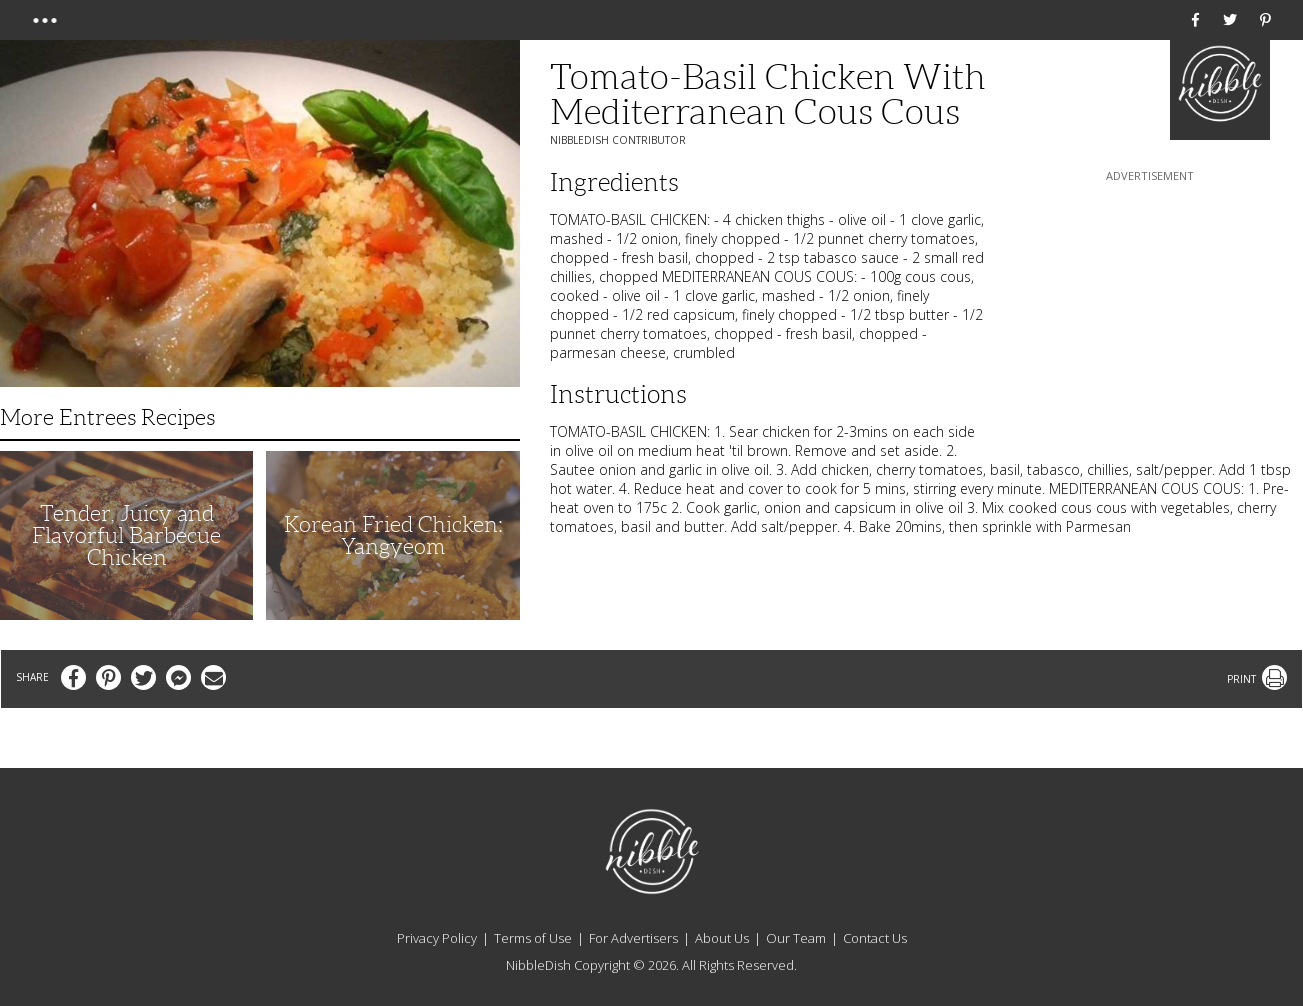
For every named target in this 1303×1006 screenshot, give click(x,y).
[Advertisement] (1150, 311)
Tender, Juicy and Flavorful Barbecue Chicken (126, 535)
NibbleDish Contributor (618, 140)
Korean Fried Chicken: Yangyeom (393, 535)
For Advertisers (633, 938)
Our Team (796, 938)
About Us (722, 938)
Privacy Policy (437, 938)
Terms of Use (533, 938)
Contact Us (875, 938)
